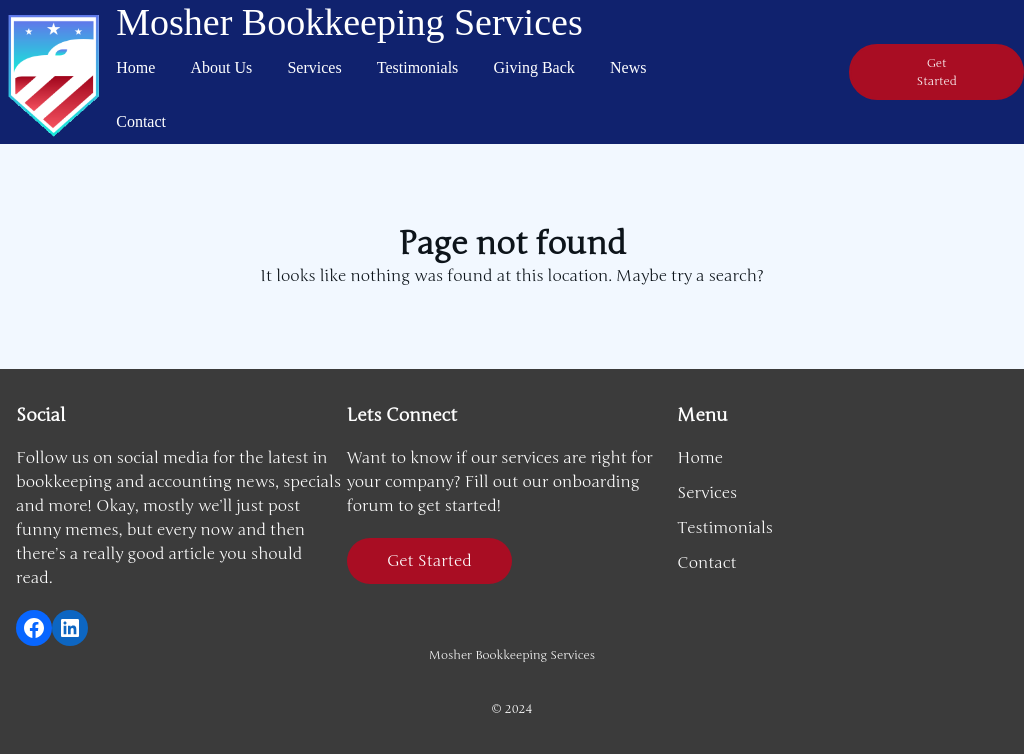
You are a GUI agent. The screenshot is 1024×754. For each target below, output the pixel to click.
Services (314, 67)
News (628, 67)
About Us (222, 67)
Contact (141, 121)
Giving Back (534, 67)
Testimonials (418, 67)
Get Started (429, 561)
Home (135, 67)
